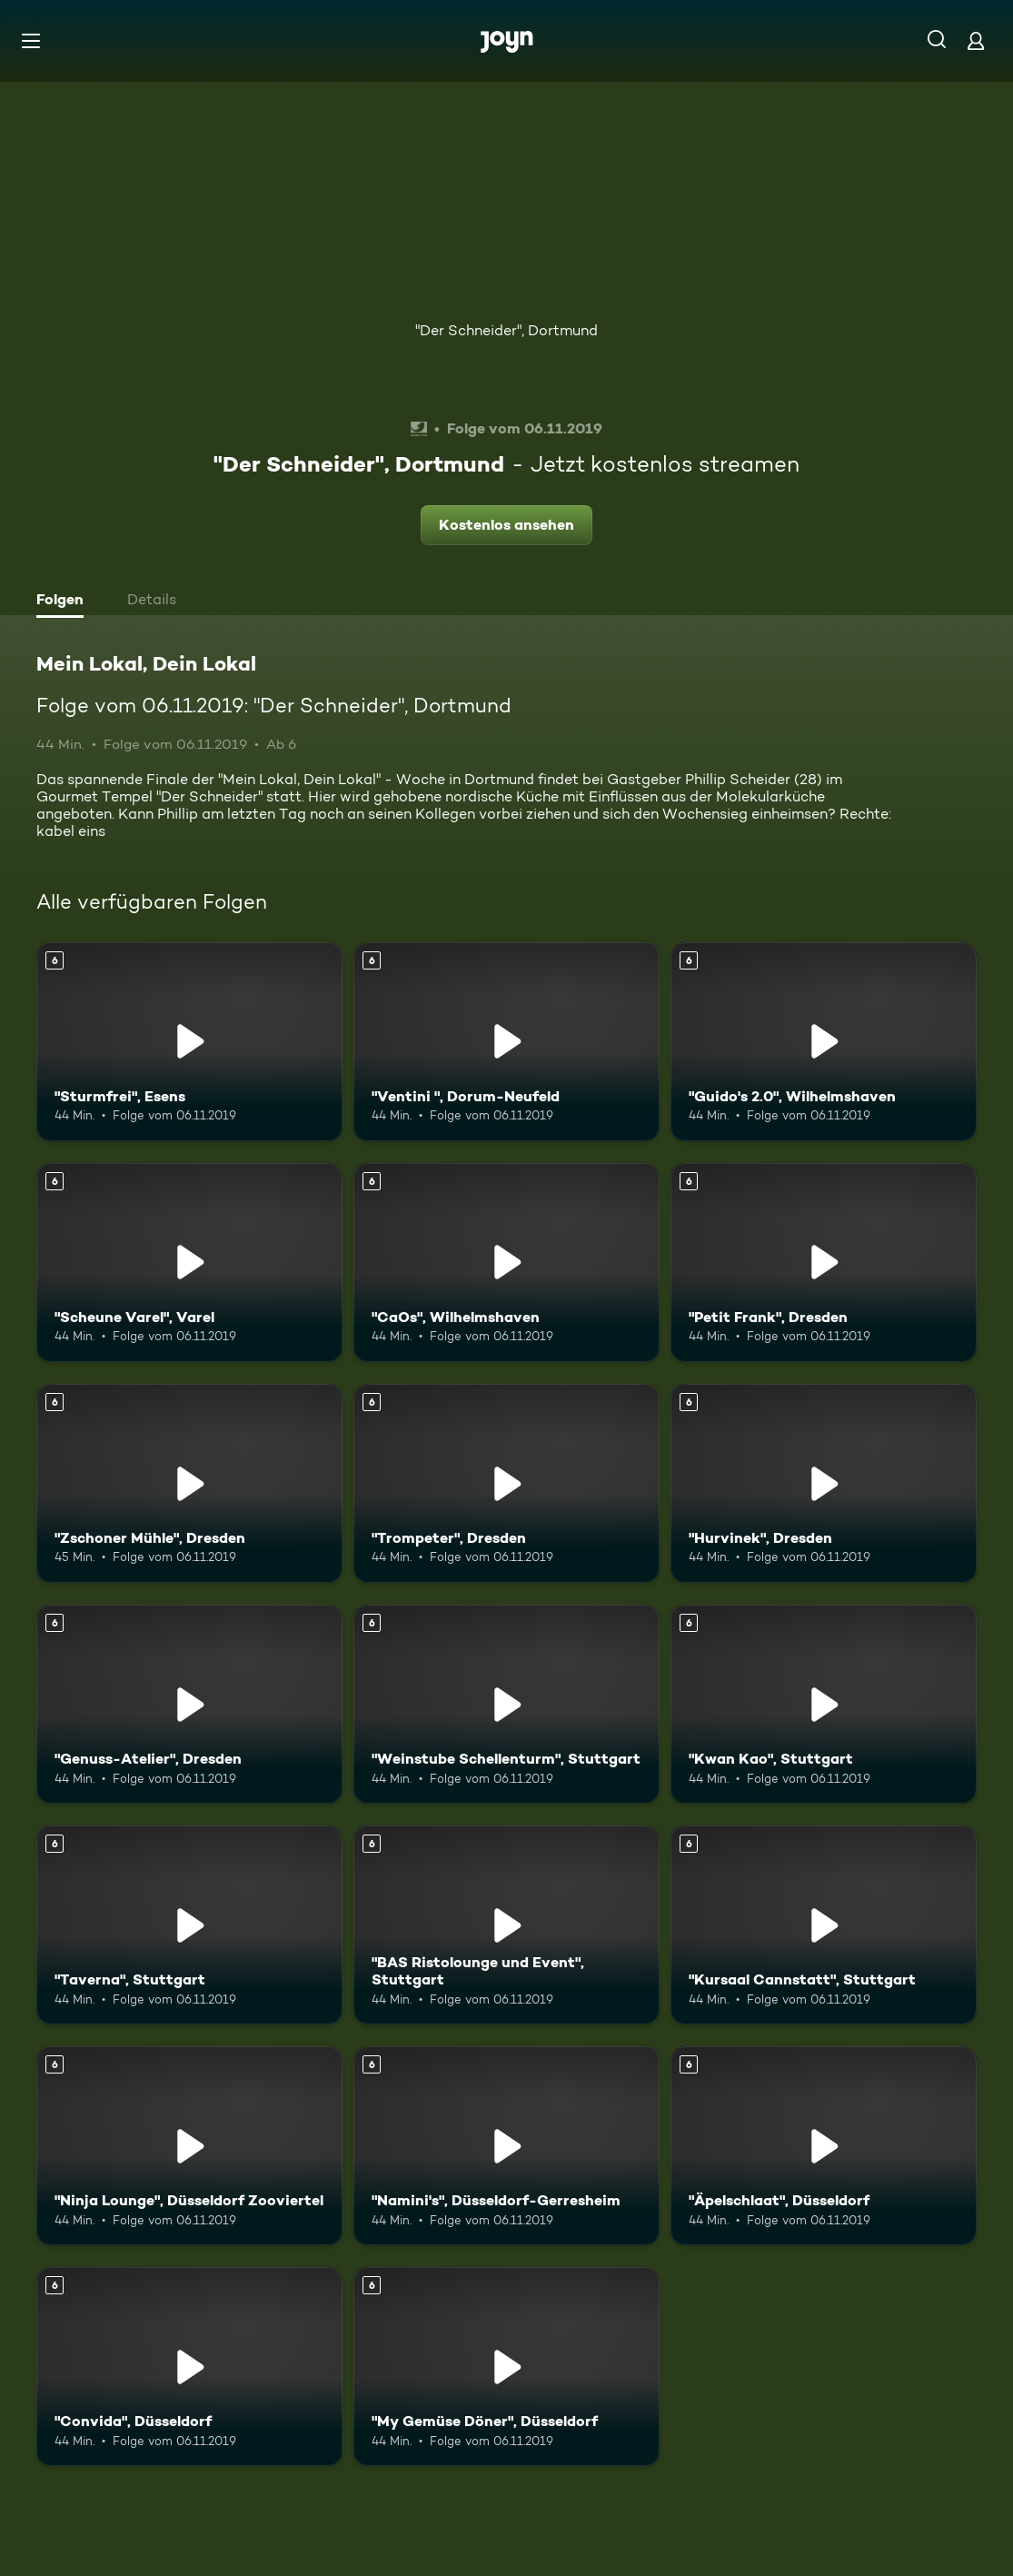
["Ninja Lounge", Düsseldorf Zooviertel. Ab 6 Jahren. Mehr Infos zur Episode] (189, 2145)
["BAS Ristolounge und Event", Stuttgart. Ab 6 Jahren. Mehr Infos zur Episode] (506, 1924)
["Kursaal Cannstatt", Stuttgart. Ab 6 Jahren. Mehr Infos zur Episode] (823, 1924)
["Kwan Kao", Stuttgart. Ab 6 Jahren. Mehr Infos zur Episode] (823, 1704)
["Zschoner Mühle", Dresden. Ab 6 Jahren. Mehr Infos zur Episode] (189, 1483)
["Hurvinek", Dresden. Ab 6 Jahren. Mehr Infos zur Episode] (823, 1483)
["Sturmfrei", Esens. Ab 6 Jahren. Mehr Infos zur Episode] (189, 1041)
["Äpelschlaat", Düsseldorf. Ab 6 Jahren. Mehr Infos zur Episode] (823, 2145)
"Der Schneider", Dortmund (506, 330)
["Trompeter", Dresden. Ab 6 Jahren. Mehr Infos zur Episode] (506, 1483)
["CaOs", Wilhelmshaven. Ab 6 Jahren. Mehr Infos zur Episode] (506, 1262)
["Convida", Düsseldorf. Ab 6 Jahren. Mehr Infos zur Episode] (189, 2366)
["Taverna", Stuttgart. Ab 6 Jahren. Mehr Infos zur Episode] (189, 1924)
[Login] (975, 40)
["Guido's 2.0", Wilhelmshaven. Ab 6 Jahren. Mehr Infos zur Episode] (823, 1041)
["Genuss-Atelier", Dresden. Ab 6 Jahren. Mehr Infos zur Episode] (189, 1704)
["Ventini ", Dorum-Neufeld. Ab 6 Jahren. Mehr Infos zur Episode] (506, 1041)
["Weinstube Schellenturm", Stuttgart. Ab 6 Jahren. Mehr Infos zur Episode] (506, 1704)
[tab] (64, 601)
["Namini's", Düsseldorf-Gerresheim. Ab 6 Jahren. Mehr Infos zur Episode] (506, 2145)
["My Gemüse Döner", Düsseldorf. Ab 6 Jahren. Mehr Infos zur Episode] (506, 2366)
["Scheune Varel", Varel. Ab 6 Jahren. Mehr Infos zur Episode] (189, 1262)
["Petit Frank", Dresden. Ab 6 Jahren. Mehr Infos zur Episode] (823, 1262)
